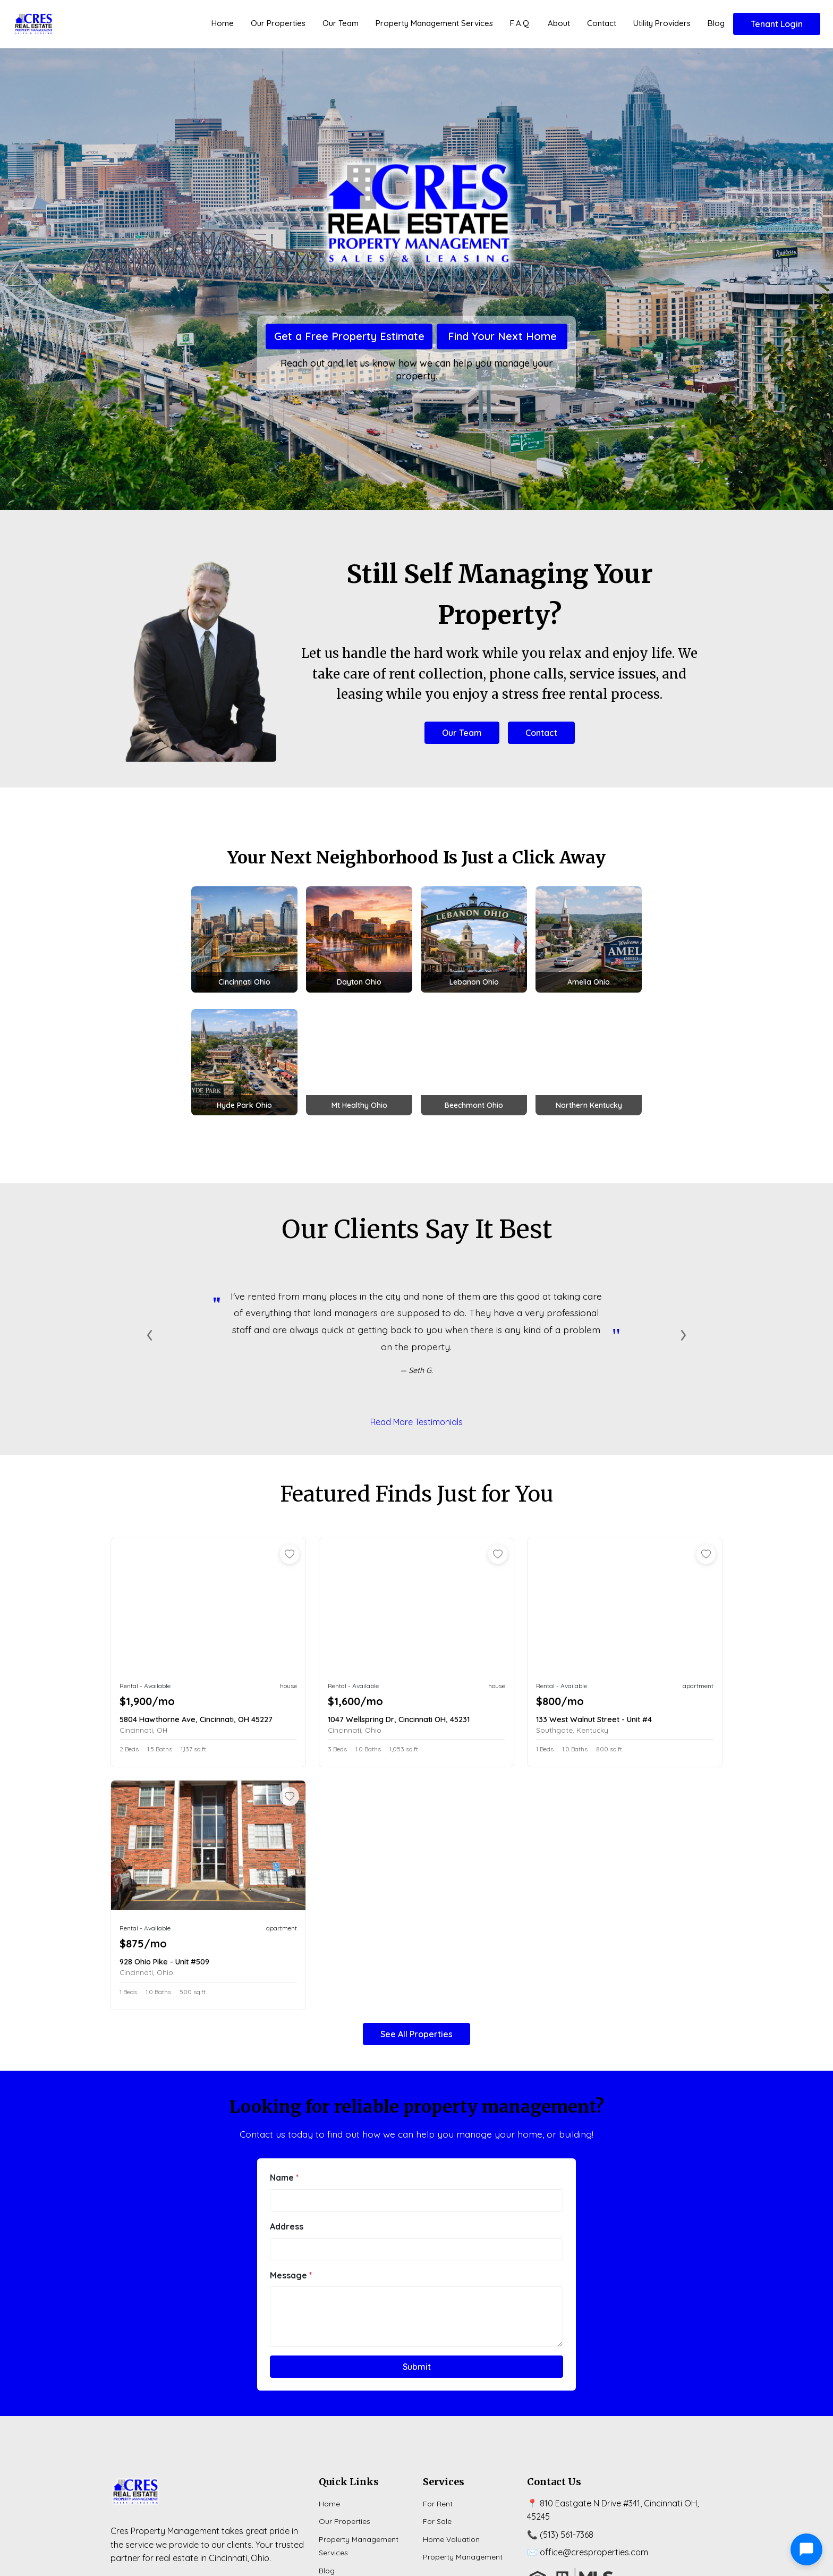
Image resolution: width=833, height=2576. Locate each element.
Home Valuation (451, 2539)
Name (284, 2177)
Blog (716, 23)
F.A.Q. (520, 23)
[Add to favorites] (289, 1554)
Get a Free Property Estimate (349, 336)
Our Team (340, 23)
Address (286, 2226)
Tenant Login (777, 24)
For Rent (438, 2504)
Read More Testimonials (416, 1422)
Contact (601, 23)
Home (222, 23)
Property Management (463, 2557)
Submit (417, 2366)
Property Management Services (434, 23)
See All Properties (416, 2034)
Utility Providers (662, 23)
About (559, 23)
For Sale (437, 2521)
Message (291, 2275)
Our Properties (278, 23)
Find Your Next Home (502, 336)
